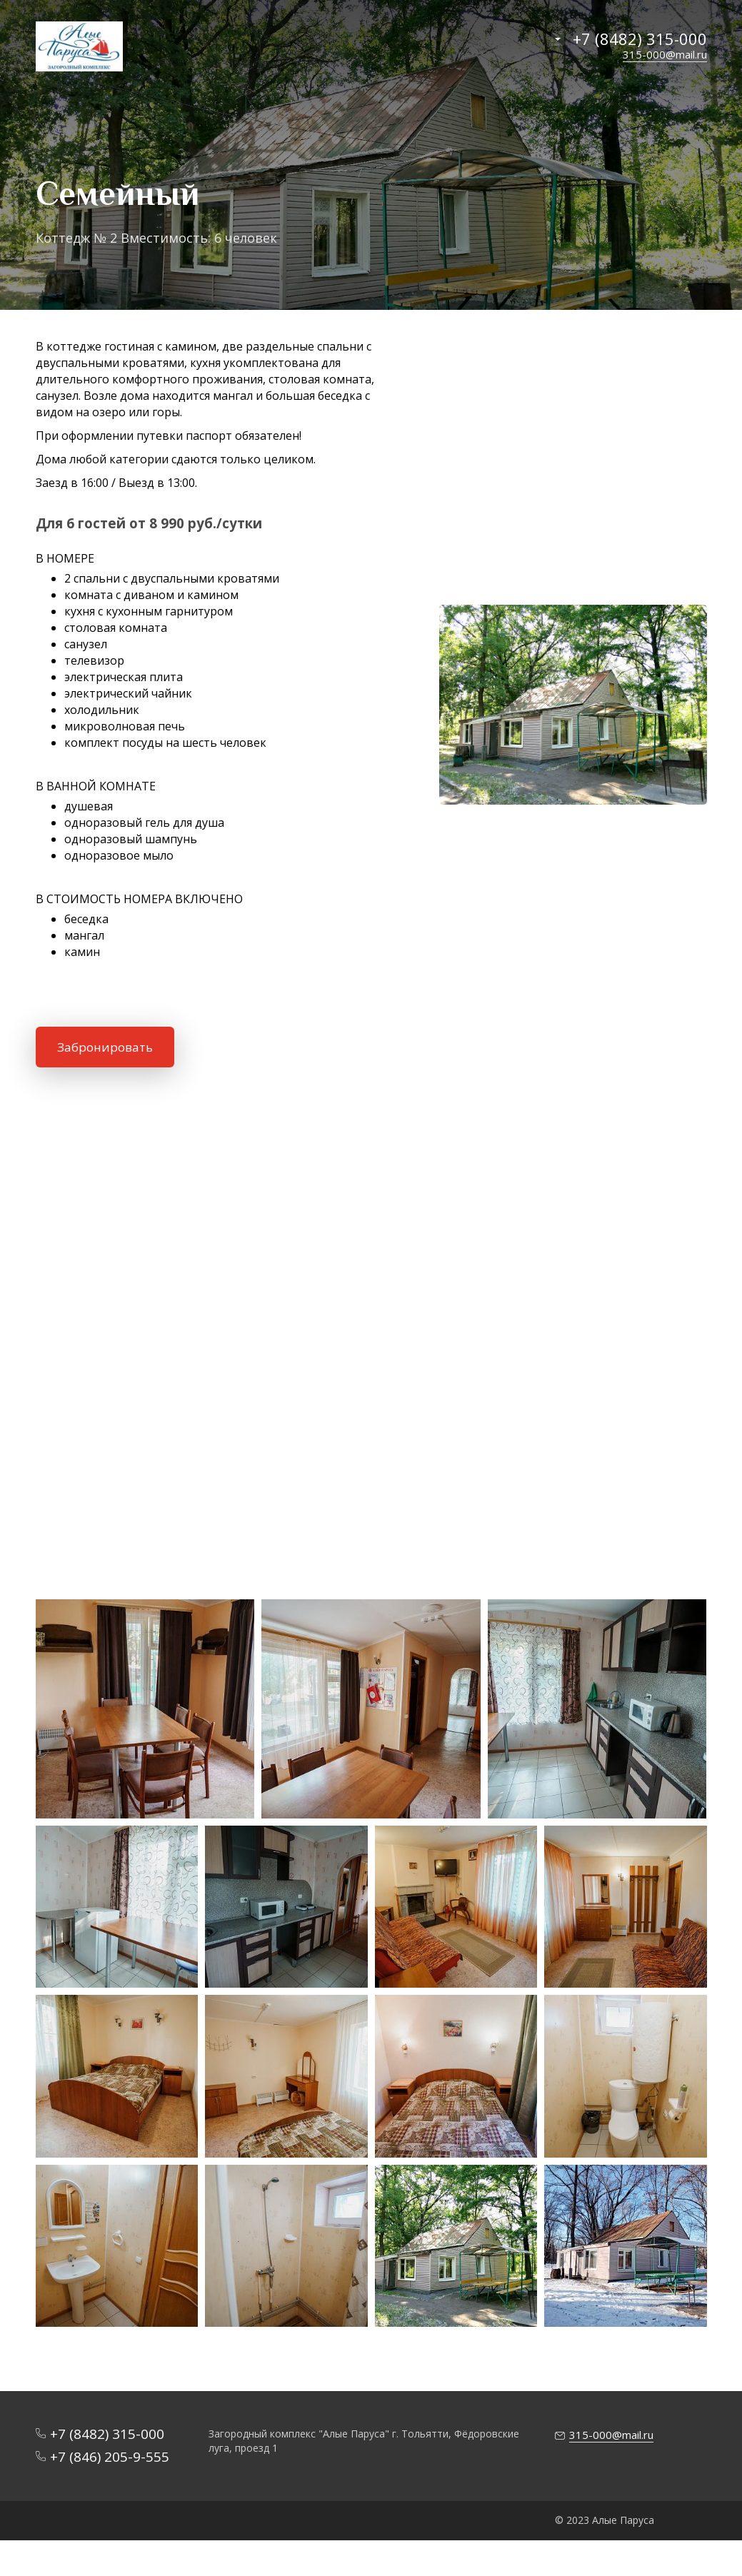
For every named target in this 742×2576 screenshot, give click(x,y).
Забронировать (105, 1047)
